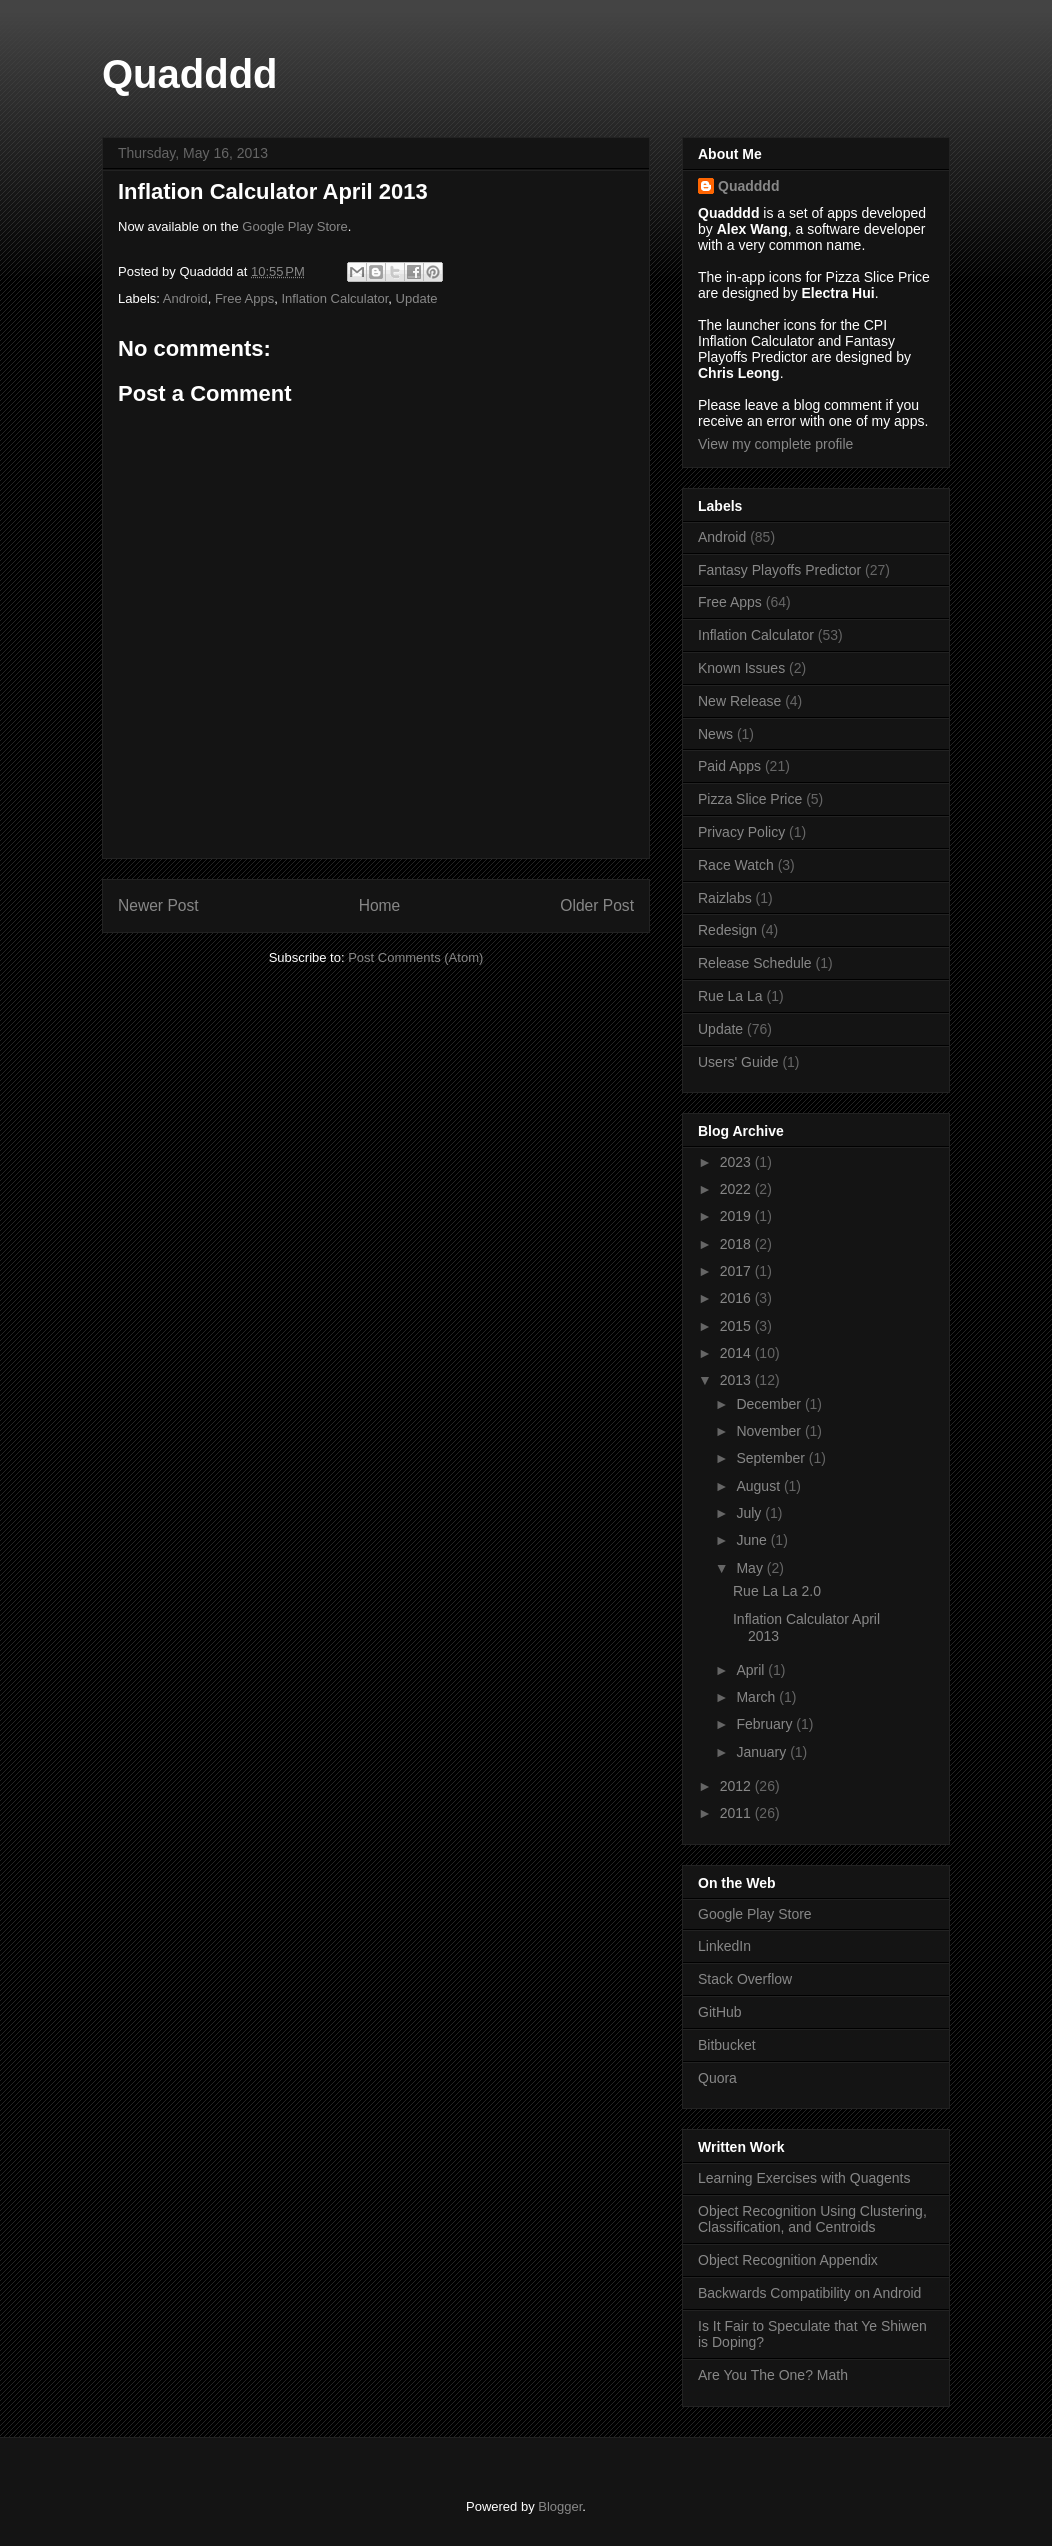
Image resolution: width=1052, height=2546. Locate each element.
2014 (737, 1353)
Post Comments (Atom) (415, 957)
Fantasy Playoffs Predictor (779, 570)
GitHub (720, 2012)
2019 (737, 1216)
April (752, 1670)
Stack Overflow (745, 1979)
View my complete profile (775, 444)
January (763, 1752)
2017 (737, 1271)
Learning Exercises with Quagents (804, 2178)
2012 (737, 1786)
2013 (737, 1380)
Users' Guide (738, 1062)
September (772, 1458)
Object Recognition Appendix (788, 2260)
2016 (737, 1298)
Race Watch (736, 865)
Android (185, 298)
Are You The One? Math (773, 2375)
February (766, 1724)
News (715, 734)
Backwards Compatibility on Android (809, 2293)
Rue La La (730, 996)
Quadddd (190, 74)
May (751, 1568)
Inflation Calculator (334, 298)
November (770, 1431)
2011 (737, 1813)
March (757, 1697)
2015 (737, 1326)
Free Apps (244, 298)
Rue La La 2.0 (777, 1591)
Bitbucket (727, 2045)
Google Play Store (295, 226)
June (753, 1540)
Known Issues (741, 668)
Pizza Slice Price (750, 799)
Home (380, 905)
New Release (739, 701)
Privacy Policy (741, 832)
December (770, 1404)
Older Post (597, 905)
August (759, 1486)
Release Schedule (755, 963)
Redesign (727, 930)
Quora (717, 2078)
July (750, 1513)
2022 (737, 1189)
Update (417, 298)
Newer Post (158, 905)
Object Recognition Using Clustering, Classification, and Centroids (812, 2219)
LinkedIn (724, 1946)
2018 (737, 1244)
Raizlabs (725, 898)
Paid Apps (729, 766)
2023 (737, 1162)
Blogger (560, 2506)
